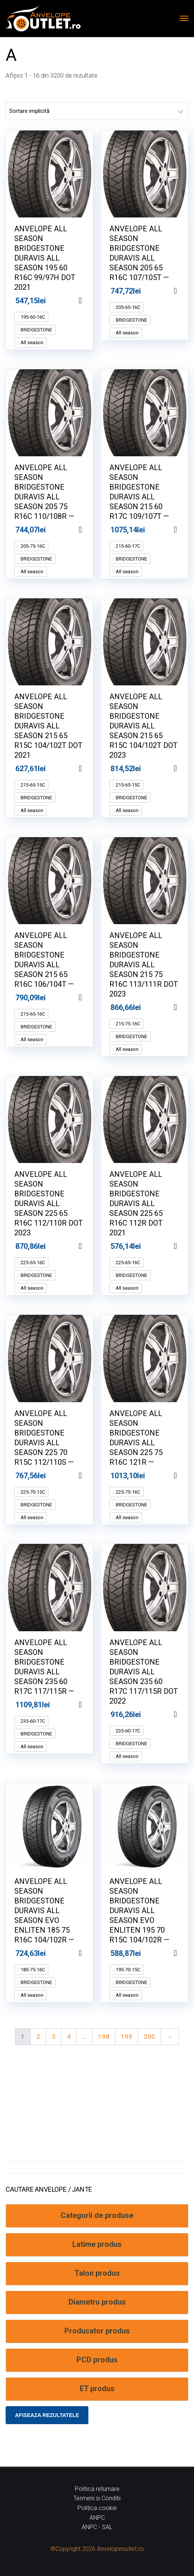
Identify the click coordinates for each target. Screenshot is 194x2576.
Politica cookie (97, 2508)
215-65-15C (32, 785)
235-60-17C (32, 1721)
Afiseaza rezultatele (47, 2415)
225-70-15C (32, 1492)
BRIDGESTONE (35, 330)
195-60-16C (32, 317)
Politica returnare (97, 2488)
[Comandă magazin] (97, 111)
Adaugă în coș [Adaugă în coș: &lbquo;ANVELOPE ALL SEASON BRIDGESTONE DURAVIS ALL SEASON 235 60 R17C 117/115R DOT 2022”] (184, 1714)
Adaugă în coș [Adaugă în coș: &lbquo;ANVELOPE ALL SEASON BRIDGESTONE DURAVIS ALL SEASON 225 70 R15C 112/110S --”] (89, 1476)
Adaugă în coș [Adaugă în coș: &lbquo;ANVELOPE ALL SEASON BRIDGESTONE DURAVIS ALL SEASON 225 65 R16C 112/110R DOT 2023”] (89, 1246)
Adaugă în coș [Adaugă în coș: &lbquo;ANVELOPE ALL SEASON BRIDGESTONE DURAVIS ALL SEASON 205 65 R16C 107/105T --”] (184, 291)
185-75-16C (32, 1969)
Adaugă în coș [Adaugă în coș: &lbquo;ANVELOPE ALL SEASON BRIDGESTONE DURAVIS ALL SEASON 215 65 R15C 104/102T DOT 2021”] (89, 769)
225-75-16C (127, 1492)
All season (31, 342)
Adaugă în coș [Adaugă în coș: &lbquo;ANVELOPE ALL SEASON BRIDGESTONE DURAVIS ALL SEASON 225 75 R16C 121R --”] (184, 1476)
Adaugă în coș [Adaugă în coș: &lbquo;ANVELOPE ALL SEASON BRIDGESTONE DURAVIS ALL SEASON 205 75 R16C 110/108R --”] (89, 530)
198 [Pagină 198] (103, 2036)
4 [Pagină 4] (69, 2036)
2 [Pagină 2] (38, 2036)
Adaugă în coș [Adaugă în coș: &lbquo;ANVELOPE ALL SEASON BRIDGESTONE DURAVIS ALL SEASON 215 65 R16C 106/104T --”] (89, 998)
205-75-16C (32, 546)
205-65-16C (127, 307)
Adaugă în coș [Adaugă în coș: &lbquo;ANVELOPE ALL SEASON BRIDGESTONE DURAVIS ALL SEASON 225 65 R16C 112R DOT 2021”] (184, 1246)
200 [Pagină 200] (149, 2036)
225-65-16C (32, 1262)
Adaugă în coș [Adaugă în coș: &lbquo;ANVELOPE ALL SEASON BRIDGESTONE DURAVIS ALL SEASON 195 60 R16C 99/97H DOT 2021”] (89, 301)
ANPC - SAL (97, 2527)
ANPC (97, 2517)
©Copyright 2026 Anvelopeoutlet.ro (97, 2548)
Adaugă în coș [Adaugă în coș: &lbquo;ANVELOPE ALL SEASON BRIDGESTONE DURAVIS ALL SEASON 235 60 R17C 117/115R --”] (89, 1705)
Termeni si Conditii (97, 2498)
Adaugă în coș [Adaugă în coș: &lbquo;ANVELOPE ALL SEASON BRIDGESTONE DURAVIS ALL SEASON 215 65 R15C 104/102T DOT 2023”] (184, 769)
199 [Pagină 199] (126, 2036)
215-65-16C (32, 1014)
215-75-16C (127, 1024)
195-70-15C (127, 1969)
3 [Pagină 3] (53, 2036)
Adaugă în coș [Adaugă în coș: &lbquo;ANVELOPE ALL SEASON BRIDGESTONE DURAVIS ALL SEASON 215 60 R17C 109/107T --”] (184, 530)
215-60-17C (127, 546)
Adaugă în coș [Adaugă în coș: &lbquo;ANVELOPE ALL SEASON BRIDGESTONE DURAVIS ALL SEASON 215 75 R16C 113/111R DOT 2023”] (184, 1007)
